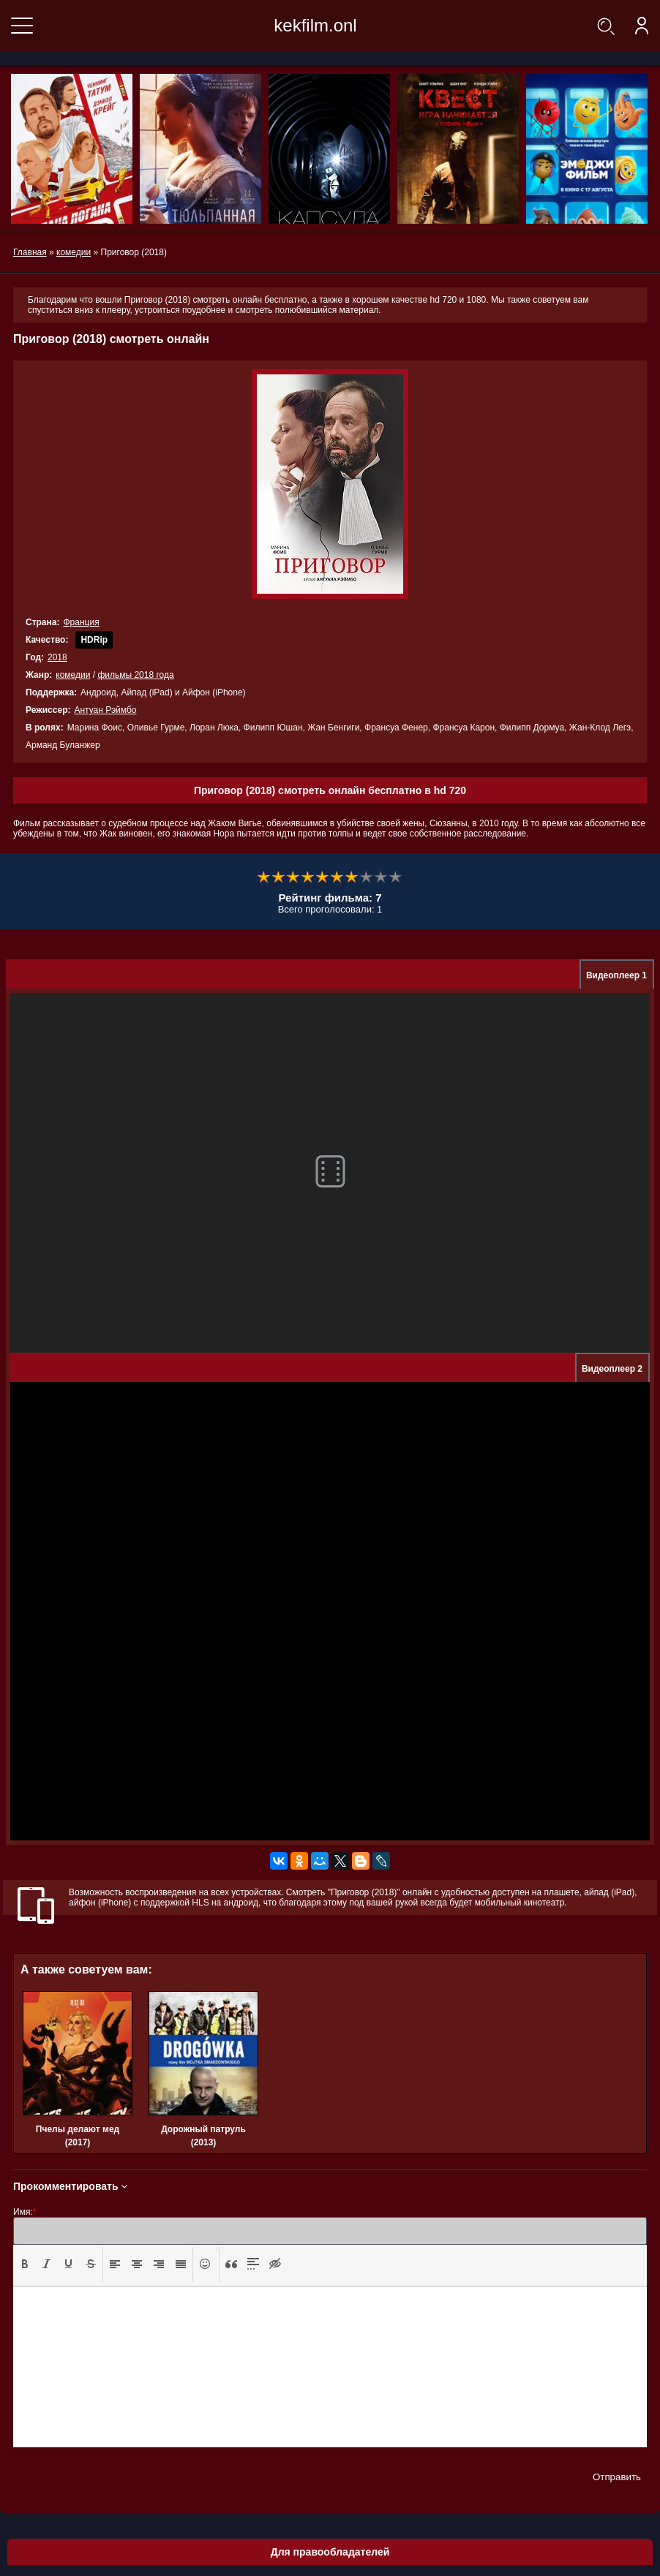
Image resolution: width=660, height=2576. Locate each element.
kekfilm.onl (315, 25)
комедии (73, 675)
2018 (57, 657)
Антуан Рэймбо (105, 710)
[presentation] (24, 2263)
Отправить (617, 2476)
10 (396, 877)
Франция (81, 622)
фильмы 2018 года (135, 675)
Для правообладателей (330, 2552)
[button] (25, 2264)
